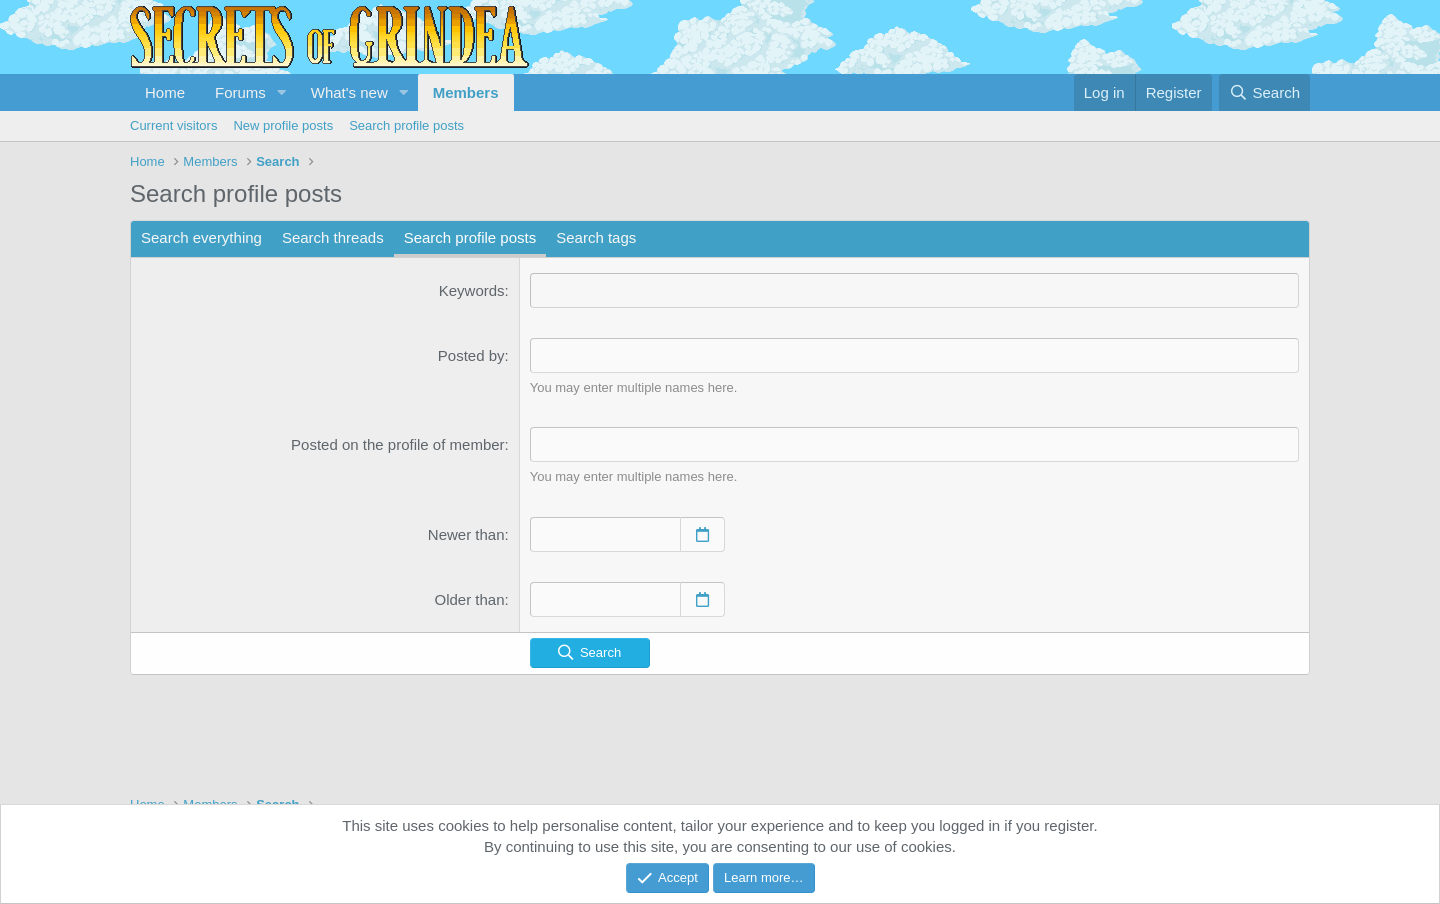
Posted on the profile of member (397, 444)
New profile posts (283, 125)
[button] (282, 92)
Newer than (466, 534)
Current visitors (173, 125)
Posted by (471, 355)
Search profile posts (406, 125)
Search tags (596, 237)
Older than (470, 599)
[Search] (1264, 92)
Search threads (333, 237)
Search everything (201, 237)
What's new (349, 92)
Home (165, 92)
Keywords (472, 290)
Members (466, 92)
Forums (240, 92)
